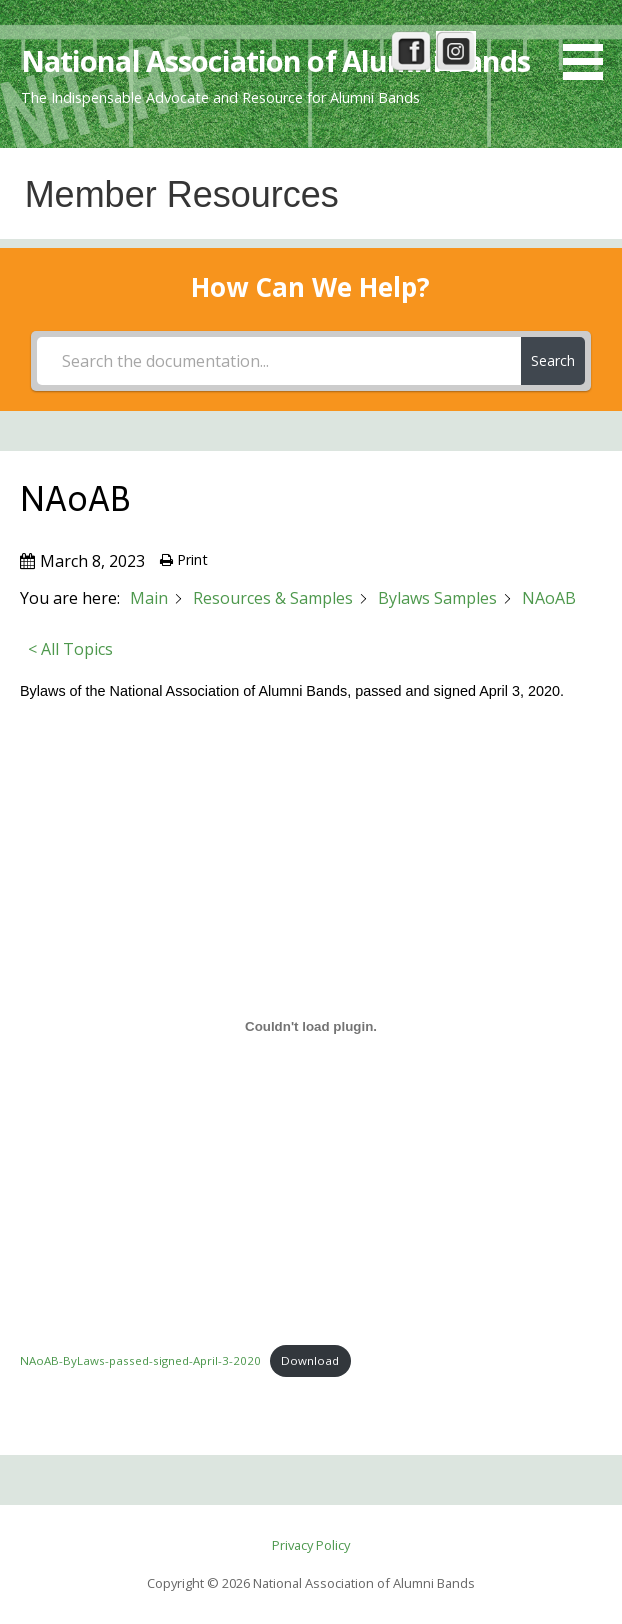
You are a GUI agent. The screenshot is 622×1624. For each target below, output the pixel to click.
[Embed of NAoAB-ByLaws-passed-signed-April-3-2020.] (311, 1027)
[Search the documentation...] (279, 361)
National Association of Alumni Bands (276, 60)
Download (310, 1360)
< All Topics (70, 649)
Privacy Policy (311, 1545)
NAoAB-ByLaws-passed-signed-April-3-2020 (140, 1360)
